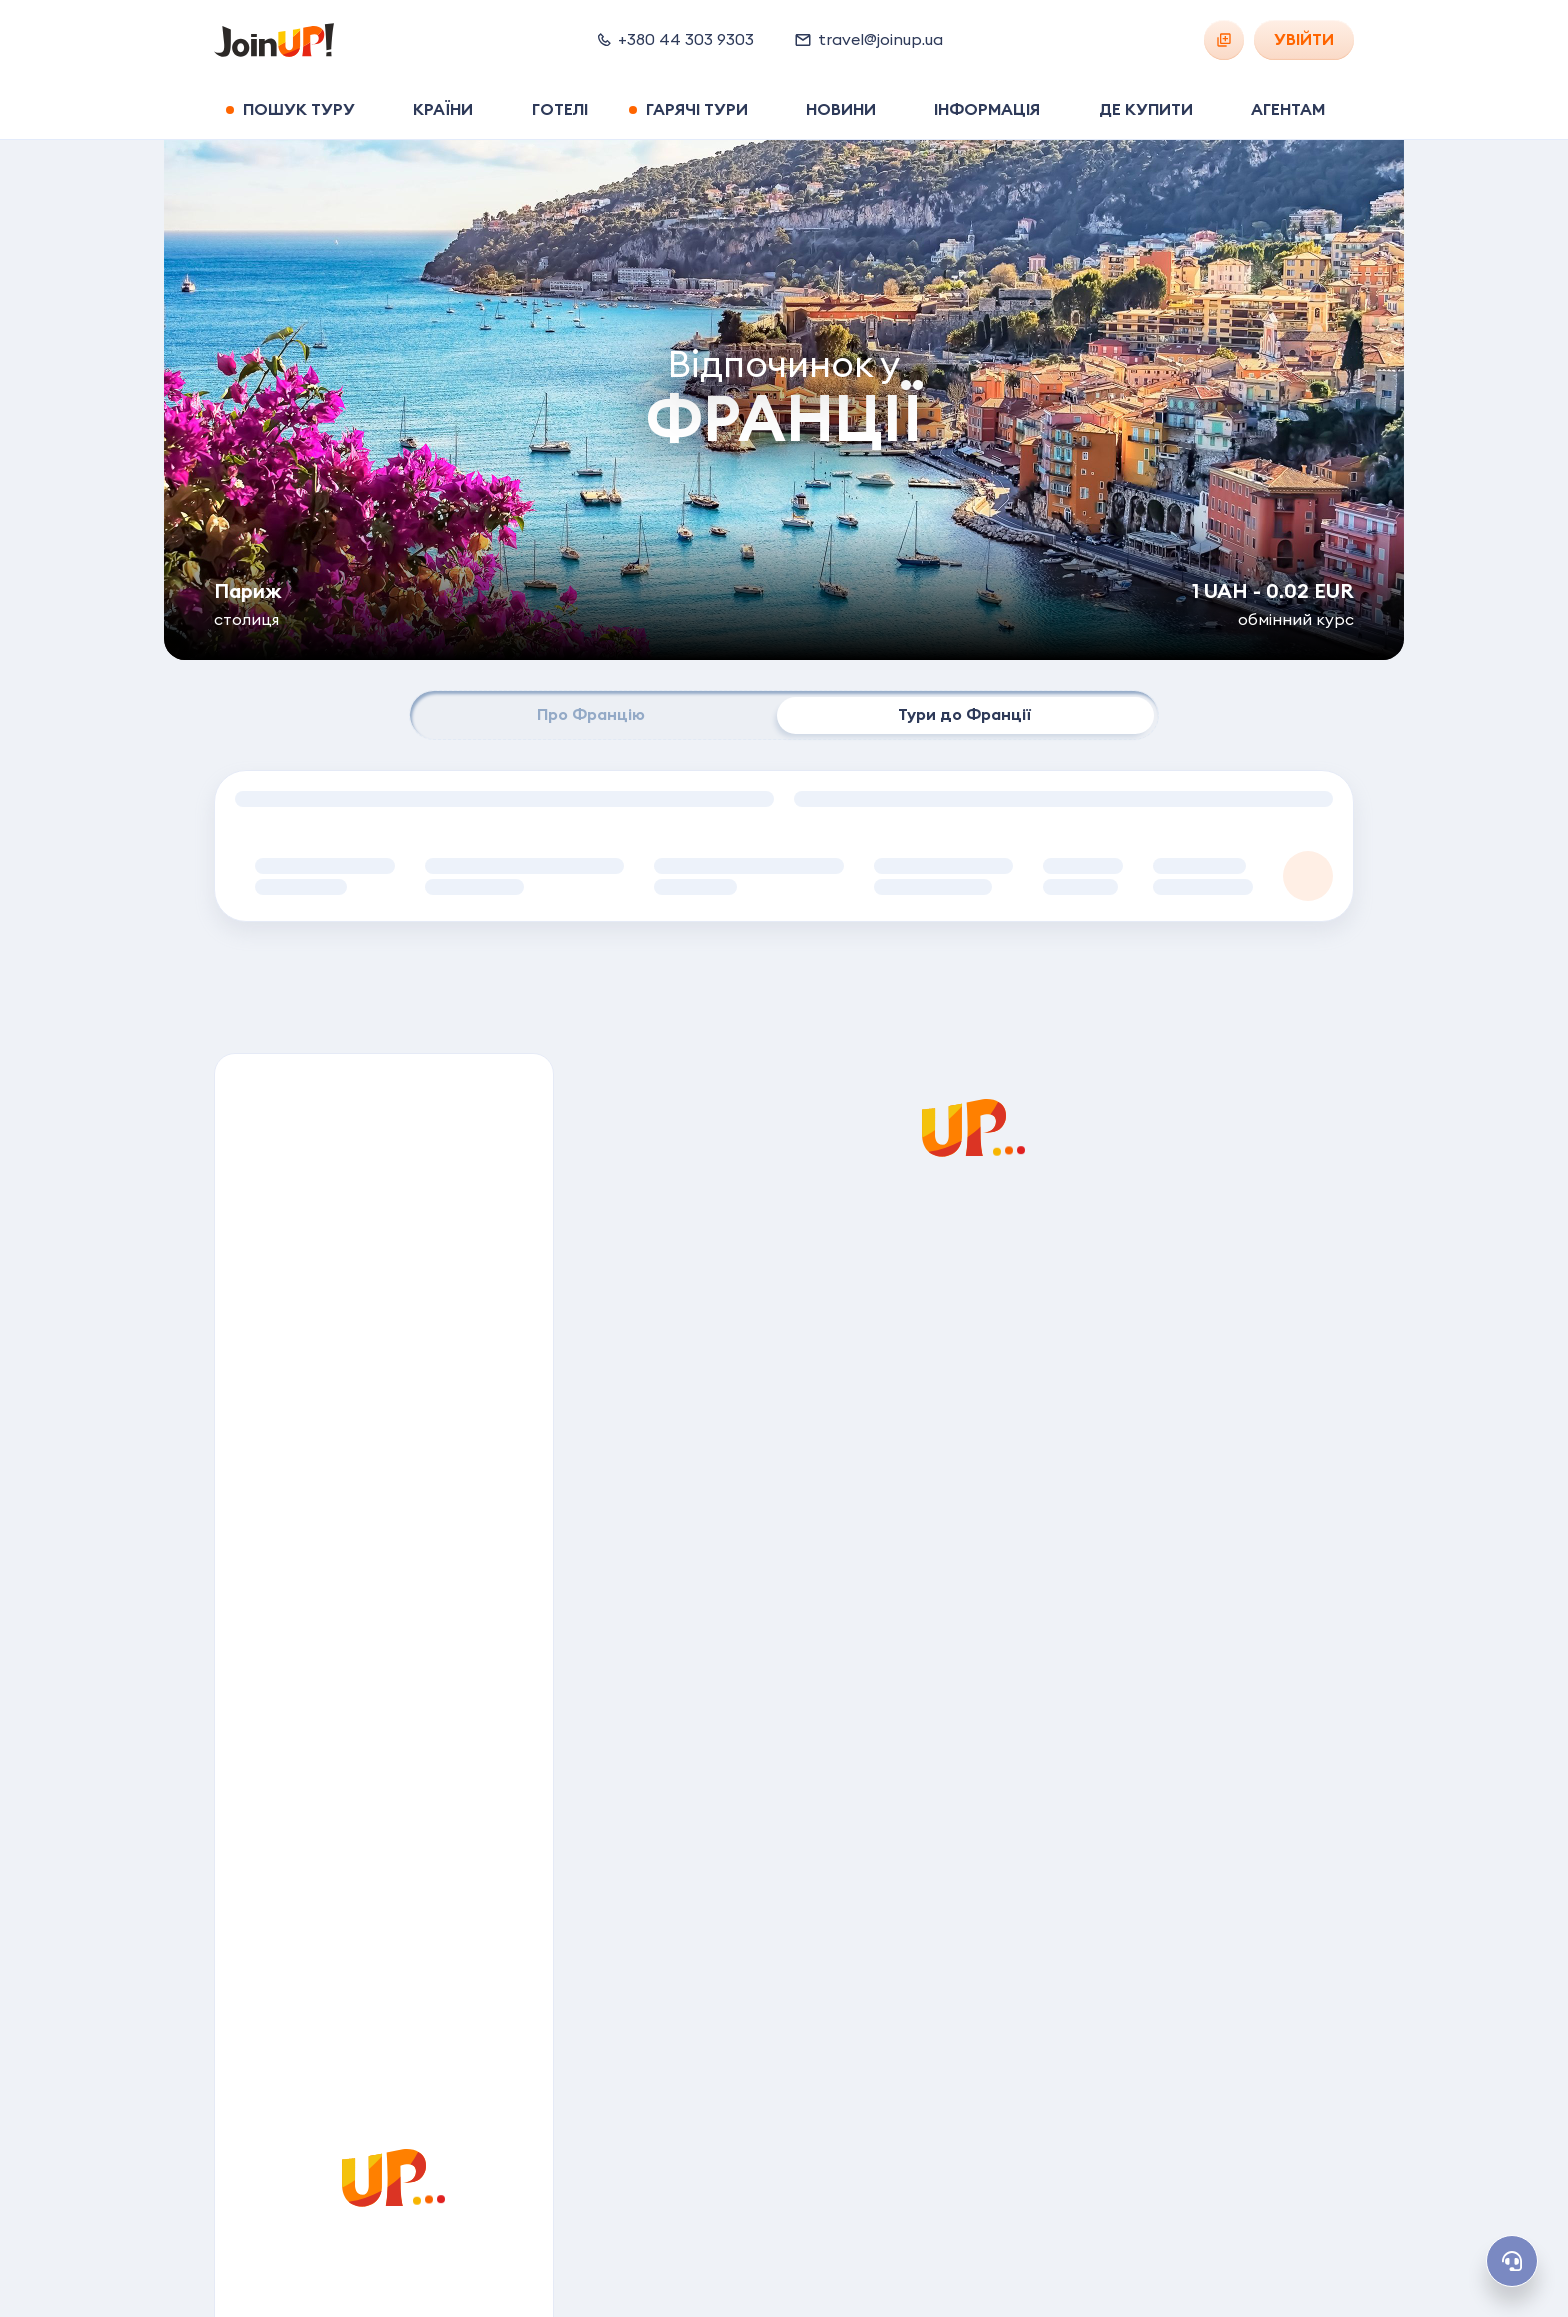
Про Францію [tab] (591, 714)
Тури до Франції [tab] (964, 714)
